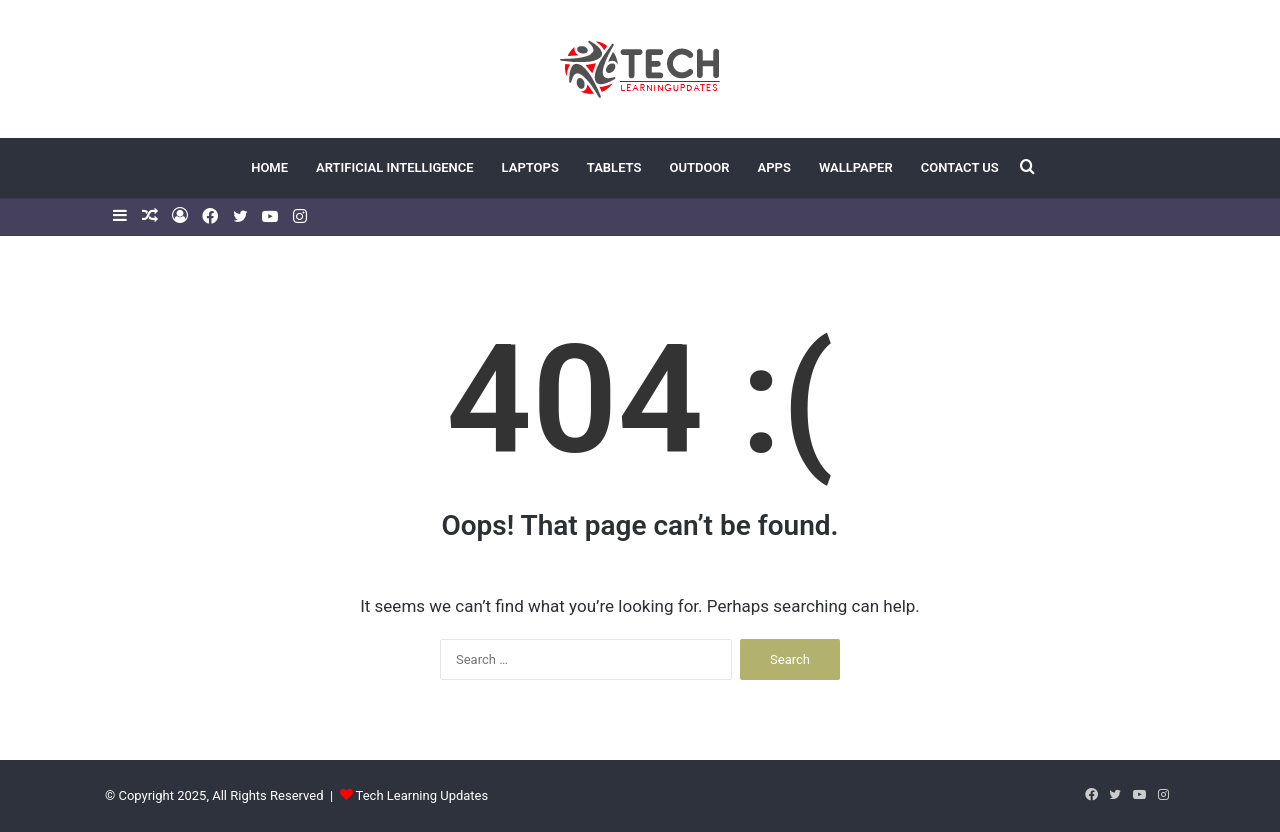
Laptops (530, 167)
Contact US (960, 167)
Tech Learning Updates (422, 795)
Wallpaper (856, 167)
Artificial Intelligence (395, 167)
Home (269, 167)
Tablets (614, 167)
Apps (774, 167)
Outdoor (699, 167)
